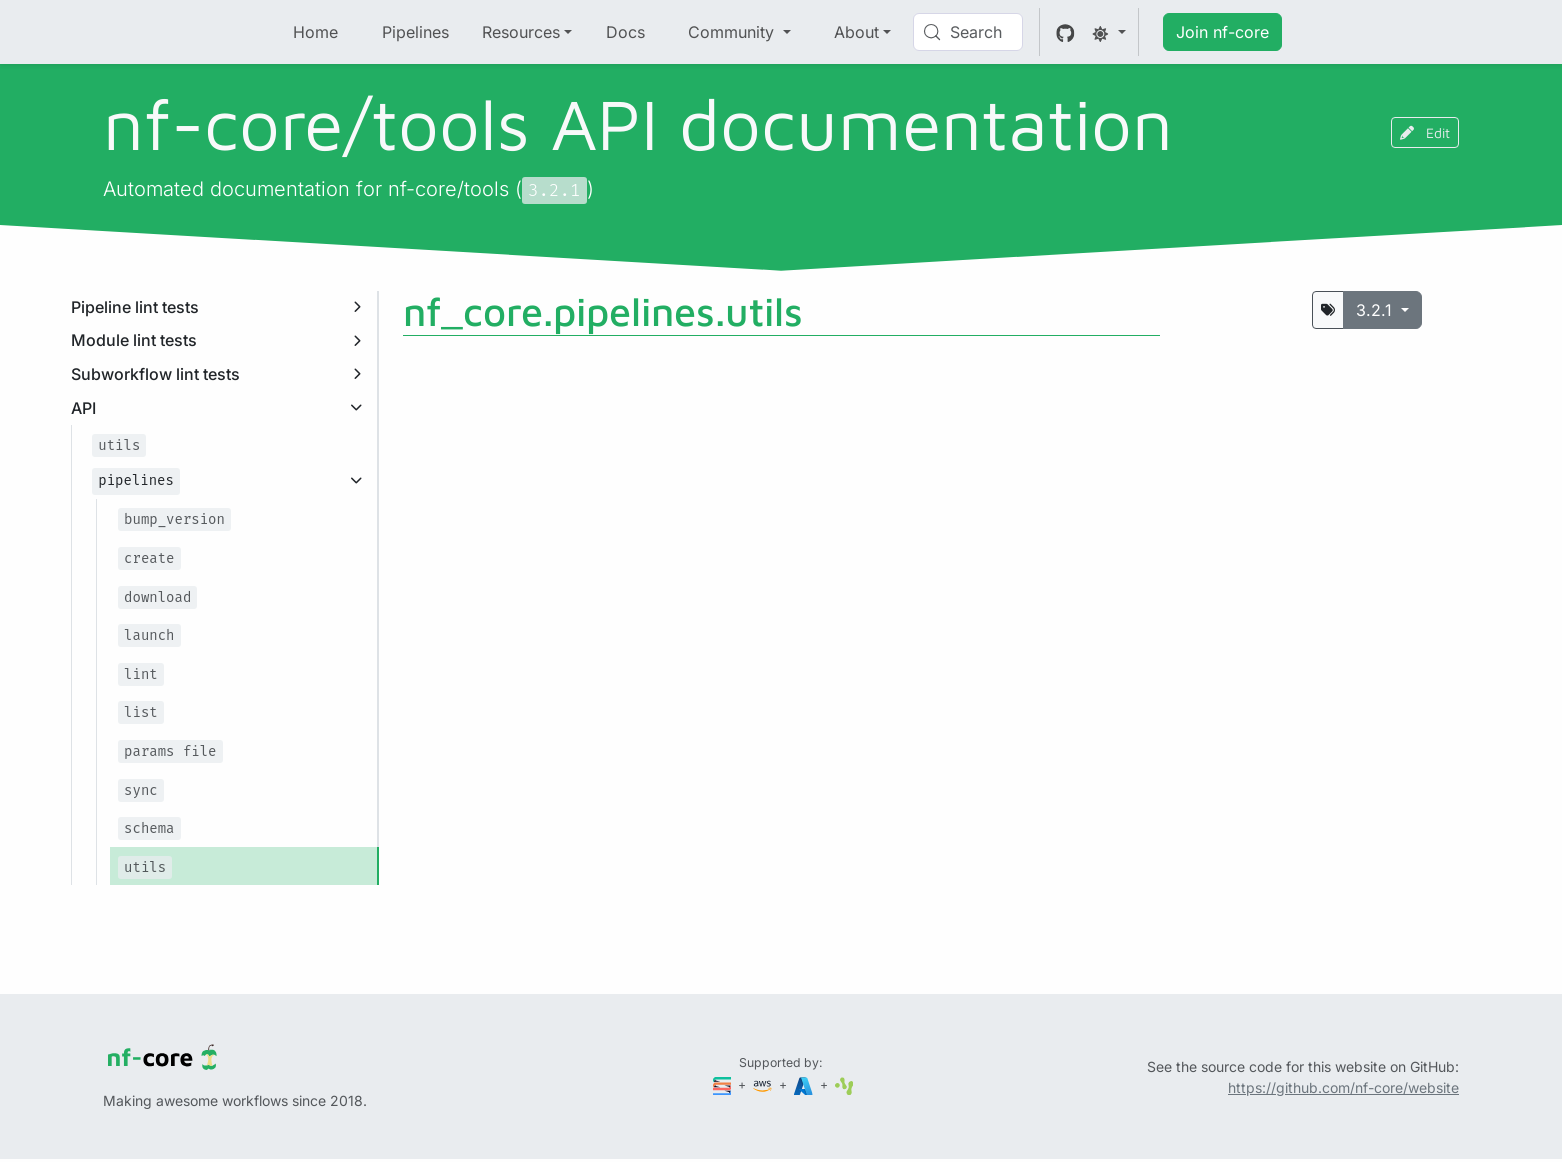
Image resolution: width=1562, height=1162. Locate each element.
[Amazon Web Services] (764, 1084)
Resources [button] (521, 32)
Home (315, 32)
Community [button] (733, 32)
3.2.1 (1376, 310)
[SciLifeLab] (844, 1084)
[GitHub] (1065, 32)
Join (1222, 32)
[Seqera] (724, 1084)
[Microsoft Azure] (805, 1084)
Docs (625, 32)
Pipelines (415, 32)
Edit (1425, 132)
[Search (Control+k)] (968, 32)
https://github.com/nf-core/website (1343, 1087)
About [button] (856, 32)
